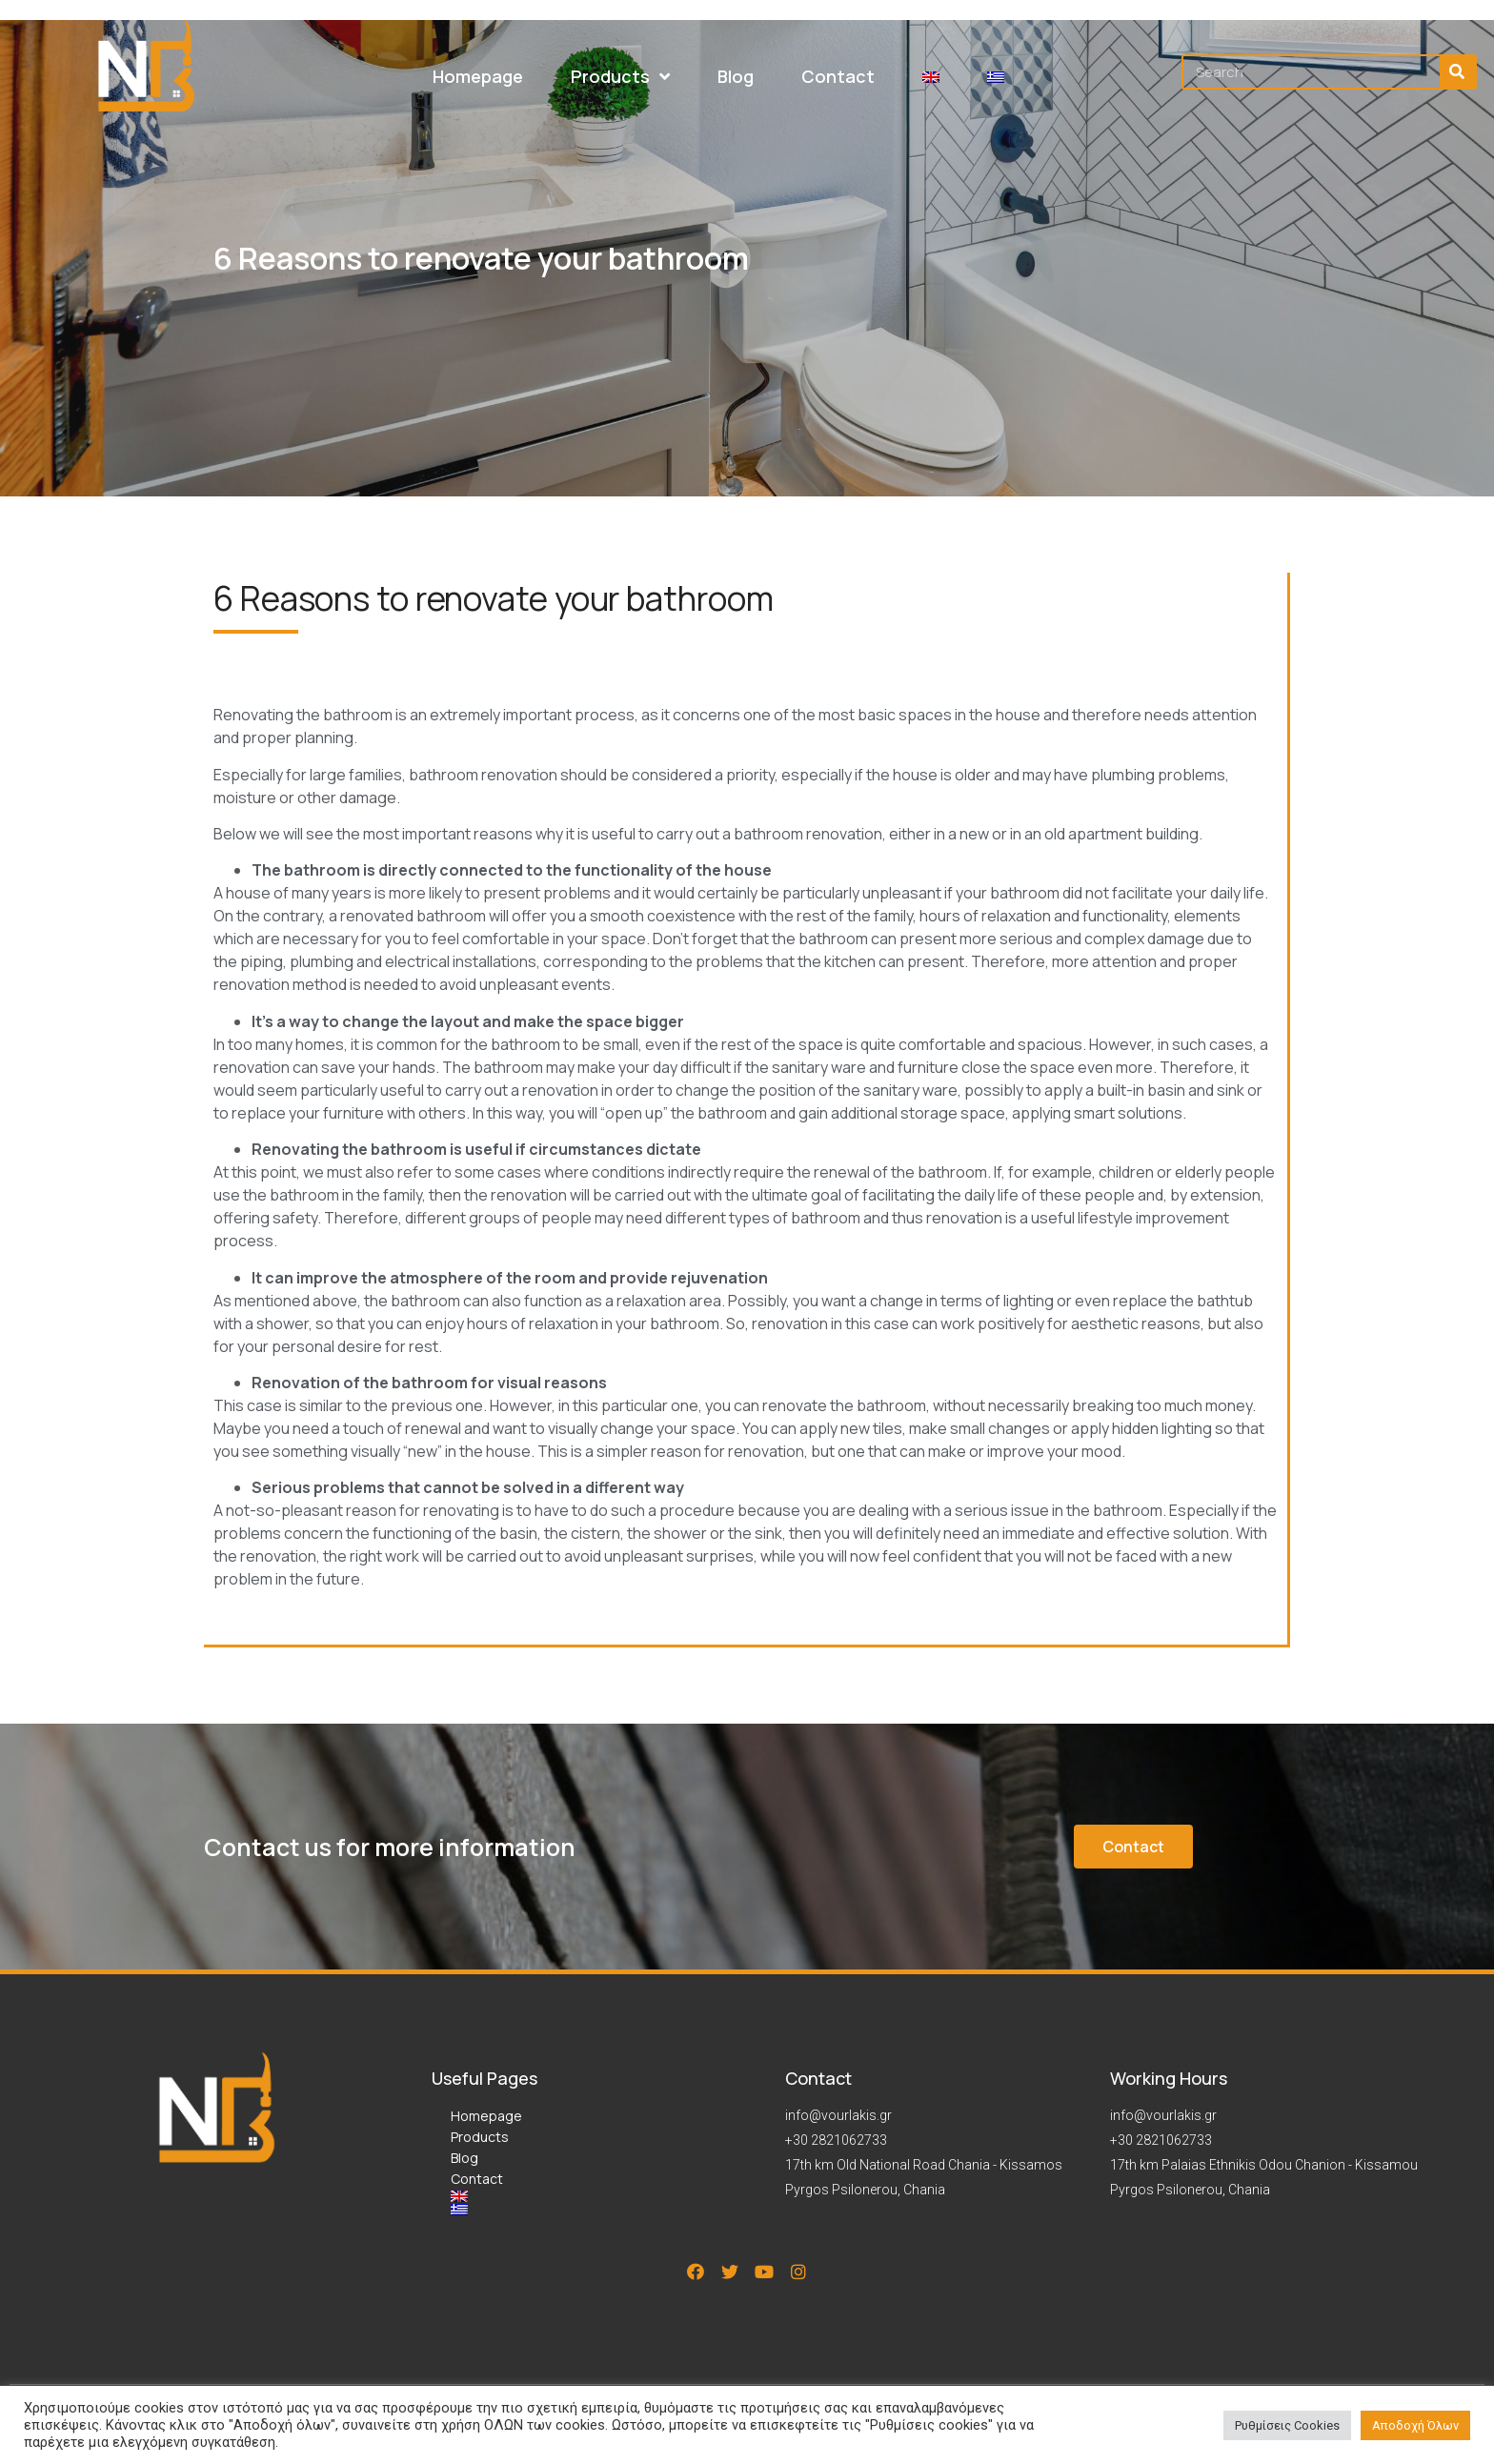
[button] (1133, 1846)
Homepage (486, 2116)
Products (480, 2137)
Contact (477, 2179)
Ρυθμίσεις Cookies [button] (1287, 2425)
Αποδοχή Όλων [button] (1415, 2425)
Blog (464, 2158)
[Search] (1457, 72)
